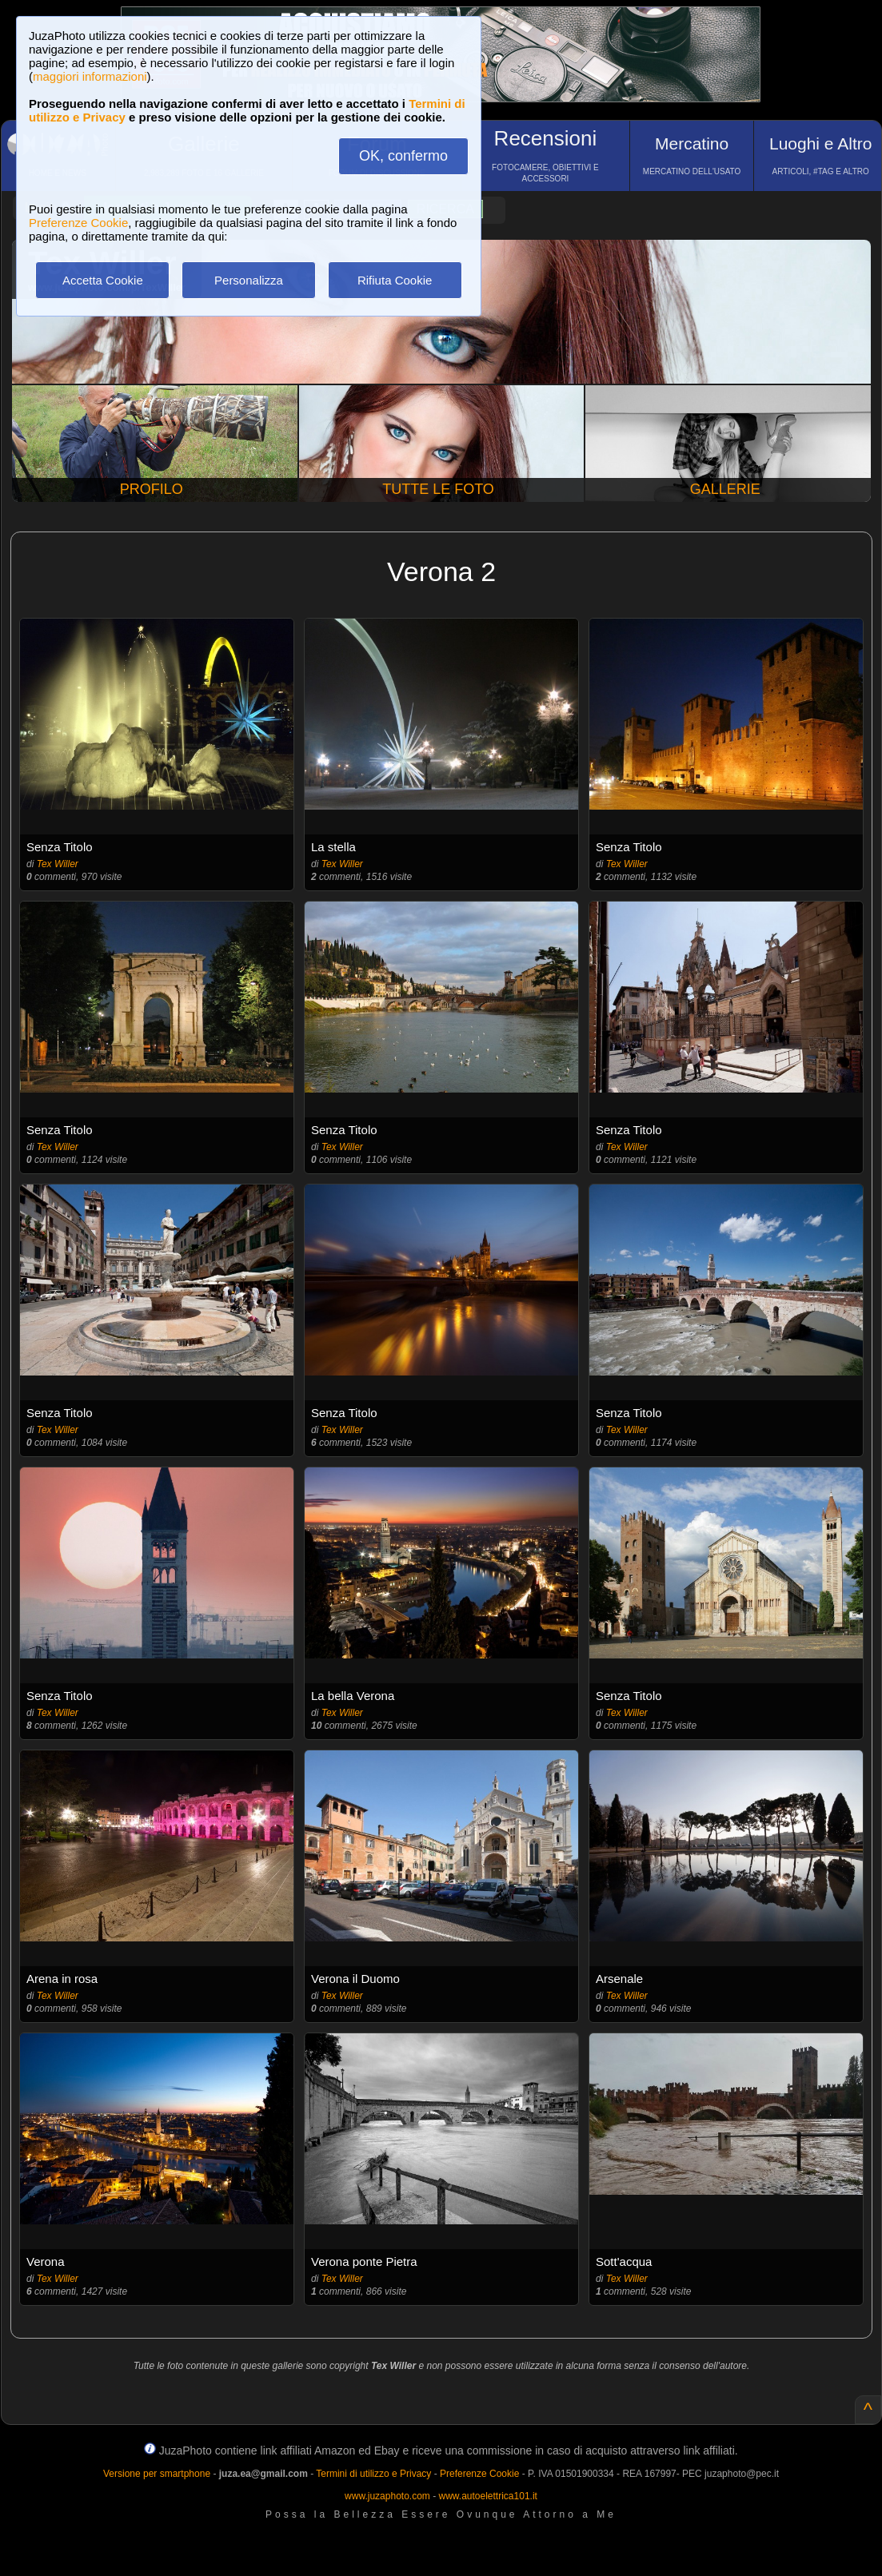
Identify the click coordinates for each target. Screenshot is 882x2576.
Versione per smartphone (156, 2473)
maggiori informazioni (90, 76)
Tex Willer (57, 864)
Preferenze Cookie (78, 222)
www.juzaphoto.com (387, 2496)
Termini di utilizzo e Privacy (373, 2473)
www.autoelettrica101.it (487, 2496)
